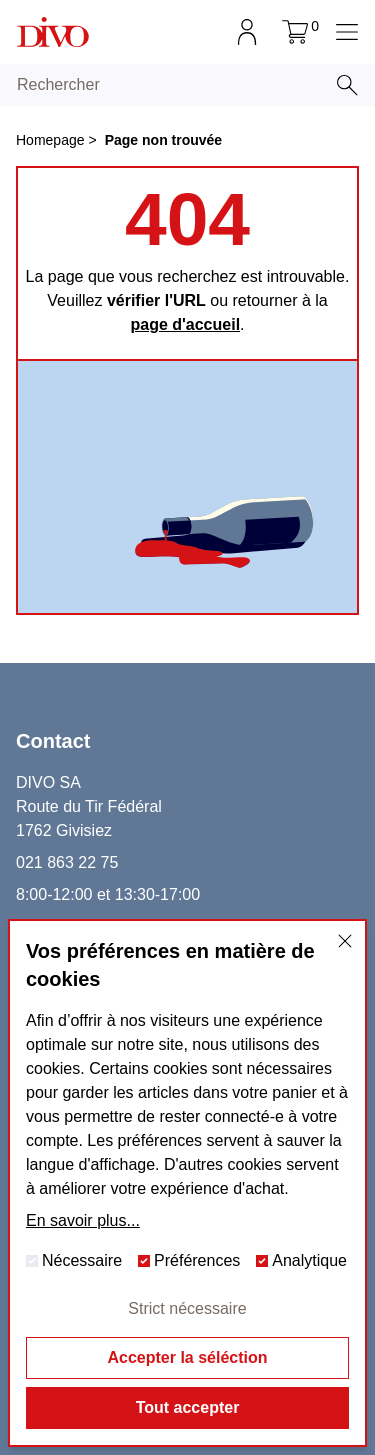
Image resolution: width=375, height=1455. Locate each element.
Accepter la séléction (187, 1357)
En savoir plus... (83, 1220)
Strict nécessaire (187, 1308)
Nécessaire (74, 1260)
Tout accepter (188, 1407)
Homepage (50, 140)
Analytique (301, 1260)
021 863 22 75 (67, 862)
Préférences (189, 1260)
